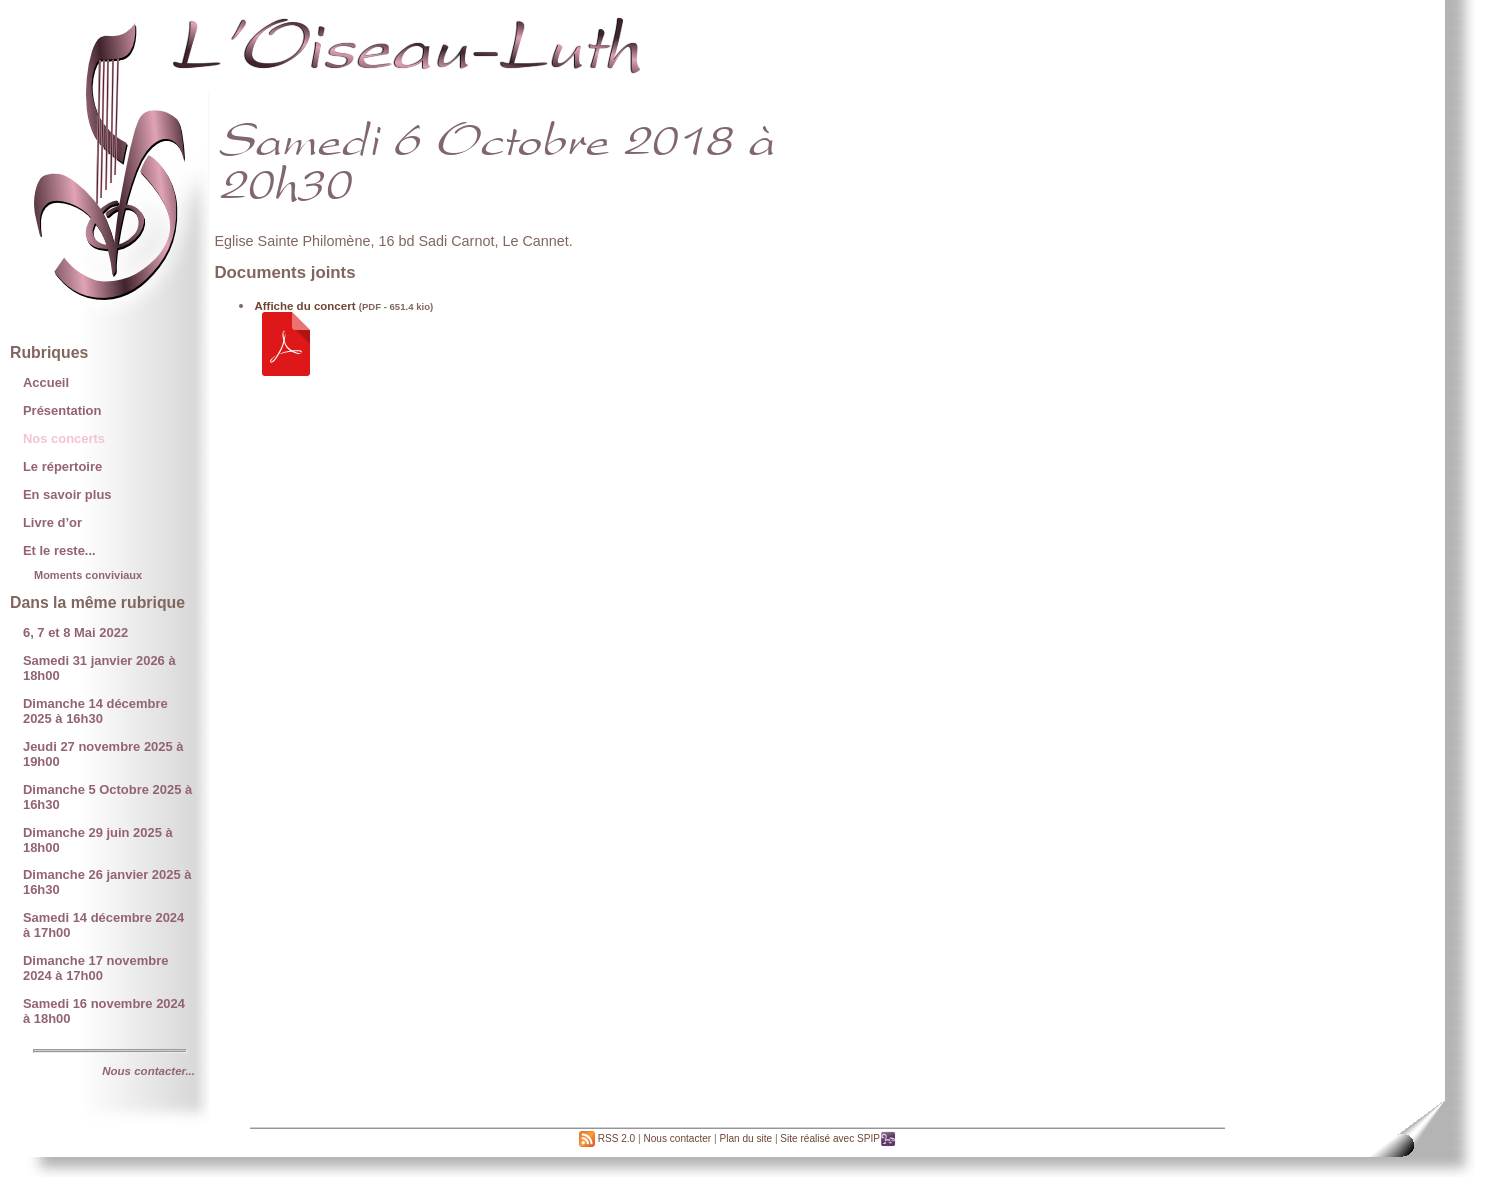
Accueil (46, 382)
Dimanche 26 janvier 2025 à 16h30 (107, 882)
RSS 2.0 (607, 1138)
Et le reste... (59, 550)
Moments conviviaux (88, 575)
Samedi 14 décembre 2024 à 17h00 (103, 925)
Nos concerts (64, 438)
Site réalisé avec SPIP (838, 1138)
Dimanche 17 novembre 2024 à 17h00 (95, 968)
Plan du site (745, 1138)
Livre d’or (52, 522)
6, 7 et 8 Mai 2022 (75, 632)
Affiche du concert (304, 306)
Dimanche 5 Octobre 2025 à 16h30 (107, 797)
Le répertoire (62, 466)
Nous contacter (677, 1138)
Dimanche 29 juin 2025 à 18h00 (98, 840)
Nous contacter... (148, 1071)
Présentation (62, 410)
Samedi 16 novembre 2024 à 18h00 (104, 1011)
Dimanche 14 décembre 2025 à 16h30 (95, 711)
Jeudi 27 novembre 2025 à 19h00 (103, 754)
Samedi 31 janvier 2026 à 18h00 (99, 668)
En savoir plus (67, 494)
